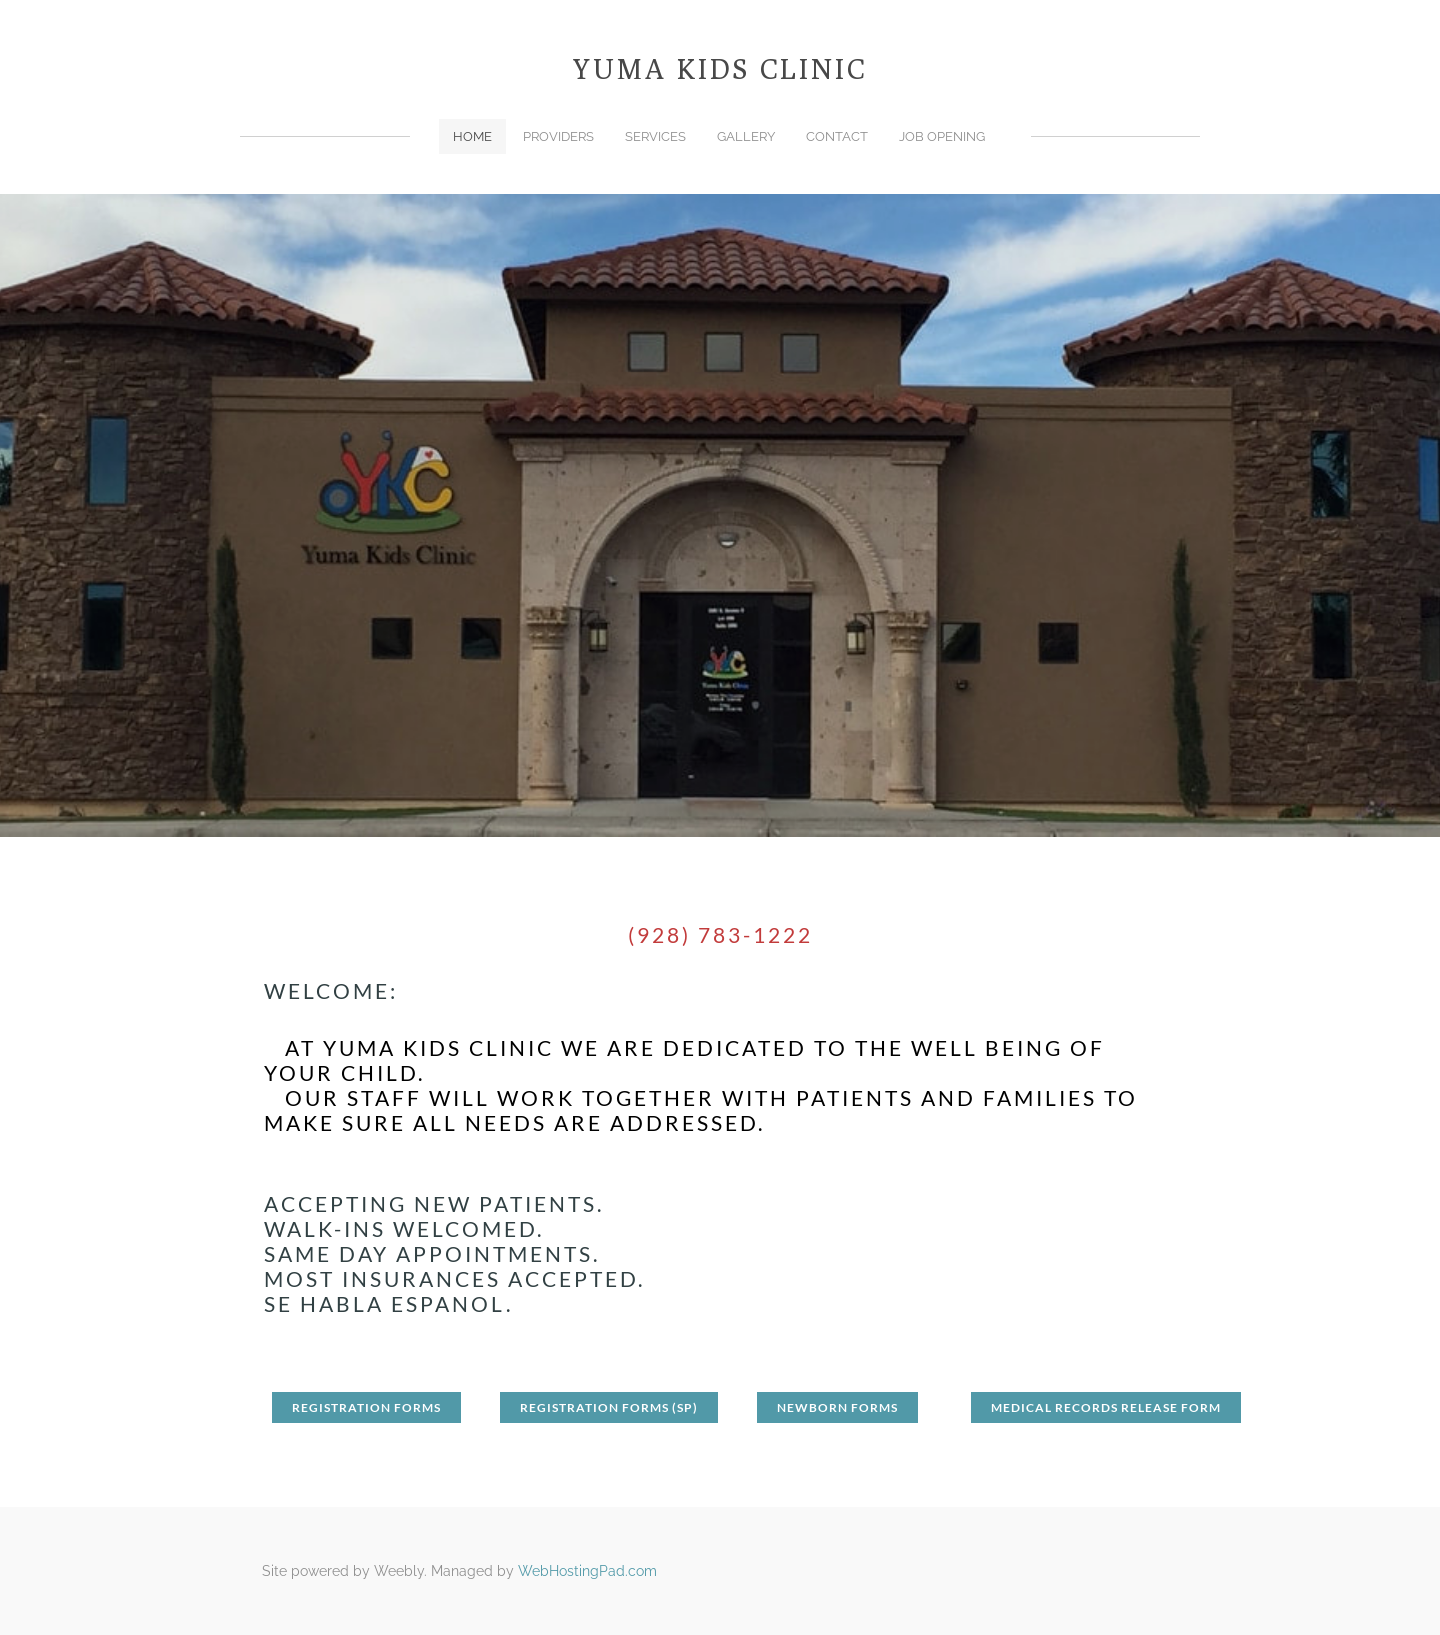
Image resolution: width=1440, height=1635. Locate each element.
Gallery (746, 136)
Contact (837, 136)
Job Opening (942, 136)
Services (655, 136)
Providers (558, 136)
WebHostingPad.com (587, 1571)
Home (472, 136)
